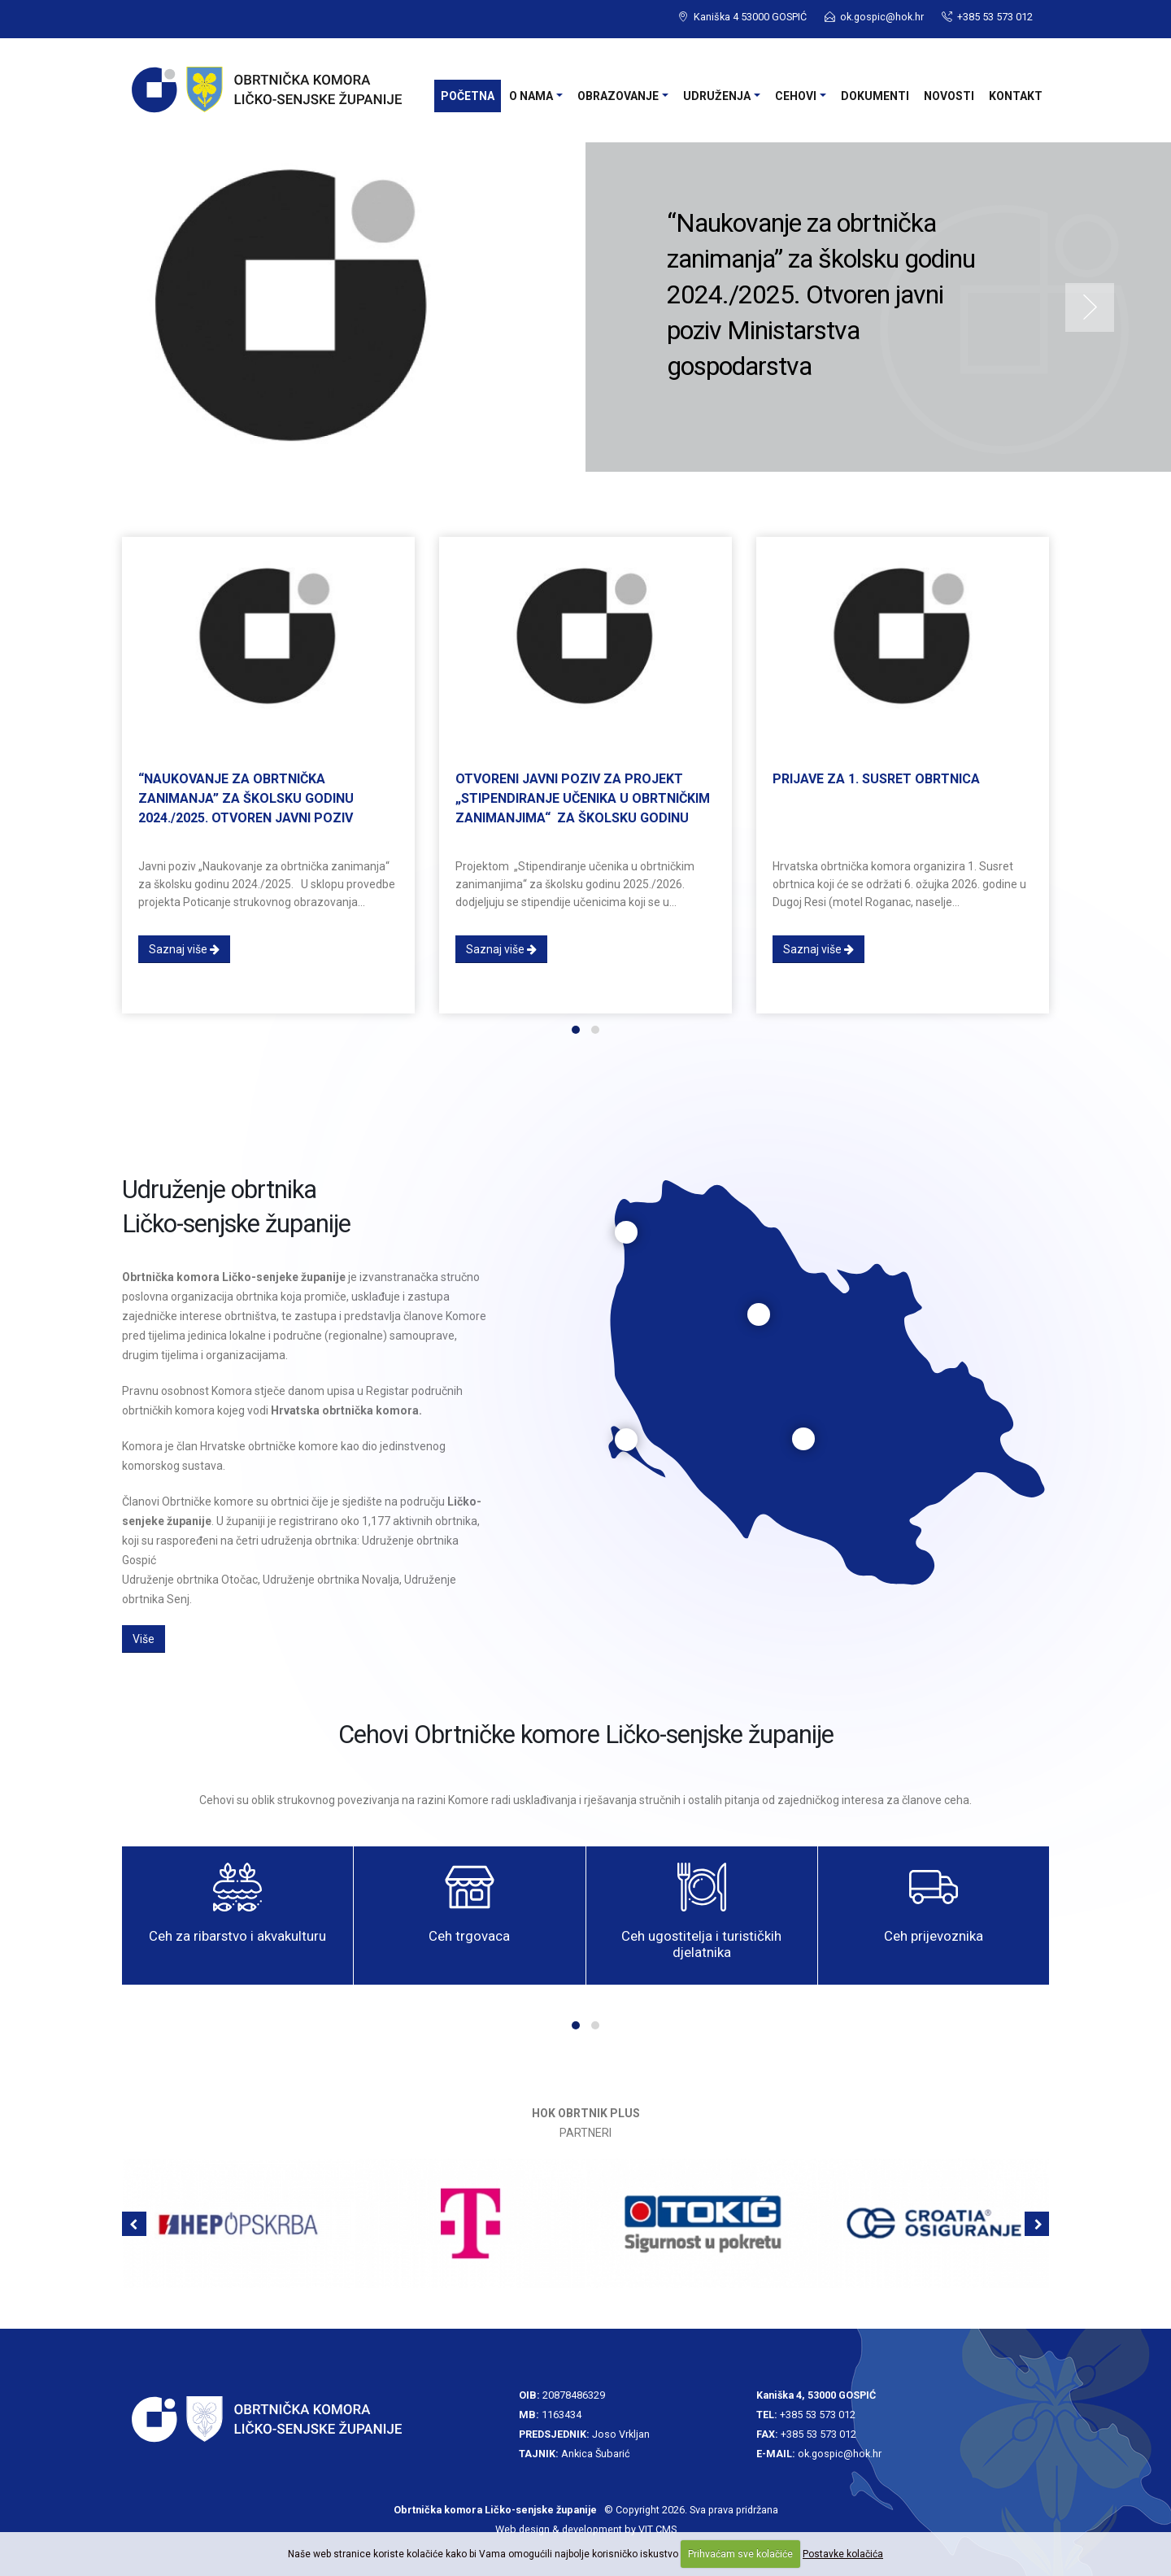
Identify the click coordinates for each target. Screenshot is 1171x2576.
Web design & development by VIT (574, 2529)
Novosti (949, 95)
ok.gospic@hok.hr (882, 17)
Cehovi (795, 95)
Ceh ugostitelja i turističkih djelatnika (701, 1944)
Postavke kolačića (843, 2554)
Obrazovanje (618, 95)
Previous (81, 307)
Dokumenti (875, 95)
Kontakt (1016, 95)
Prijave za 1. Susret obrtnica (876, 779)
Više (144, 1638)
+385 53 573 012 (817, 2414)
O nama (531, 95)
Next (1089, 307)
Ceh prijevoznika (933, 1936)
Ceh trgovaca (469, 1936)
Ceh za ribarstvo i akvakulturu (237, 1936)
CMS (666, 2529)
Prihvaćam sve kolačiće (740, 2554)
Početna (467, 95)
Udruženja (717, 95)
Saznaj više (184, 949)
